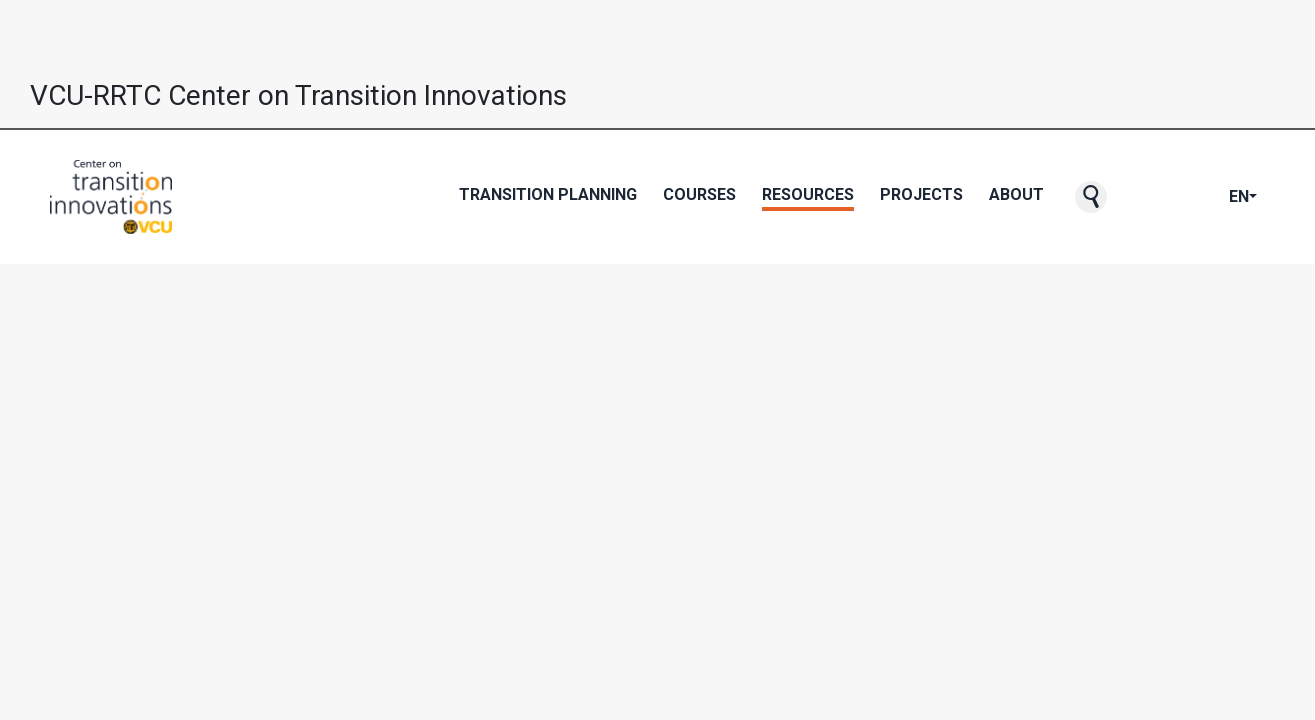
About (1016, 194)
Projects (921, 194)
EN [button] (1239, 196)
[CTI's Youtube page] (1181, 197)
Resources (808, 194)
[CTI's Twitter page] (1165, 197)
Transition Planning (548, 194)
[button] (1091, 197)
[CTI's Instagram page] (1197, 197)
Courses (699, 194)
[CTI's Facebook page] (1149, 197)
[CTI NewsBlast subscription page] (1133, 197)
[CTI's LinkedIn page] (1213, 197)
